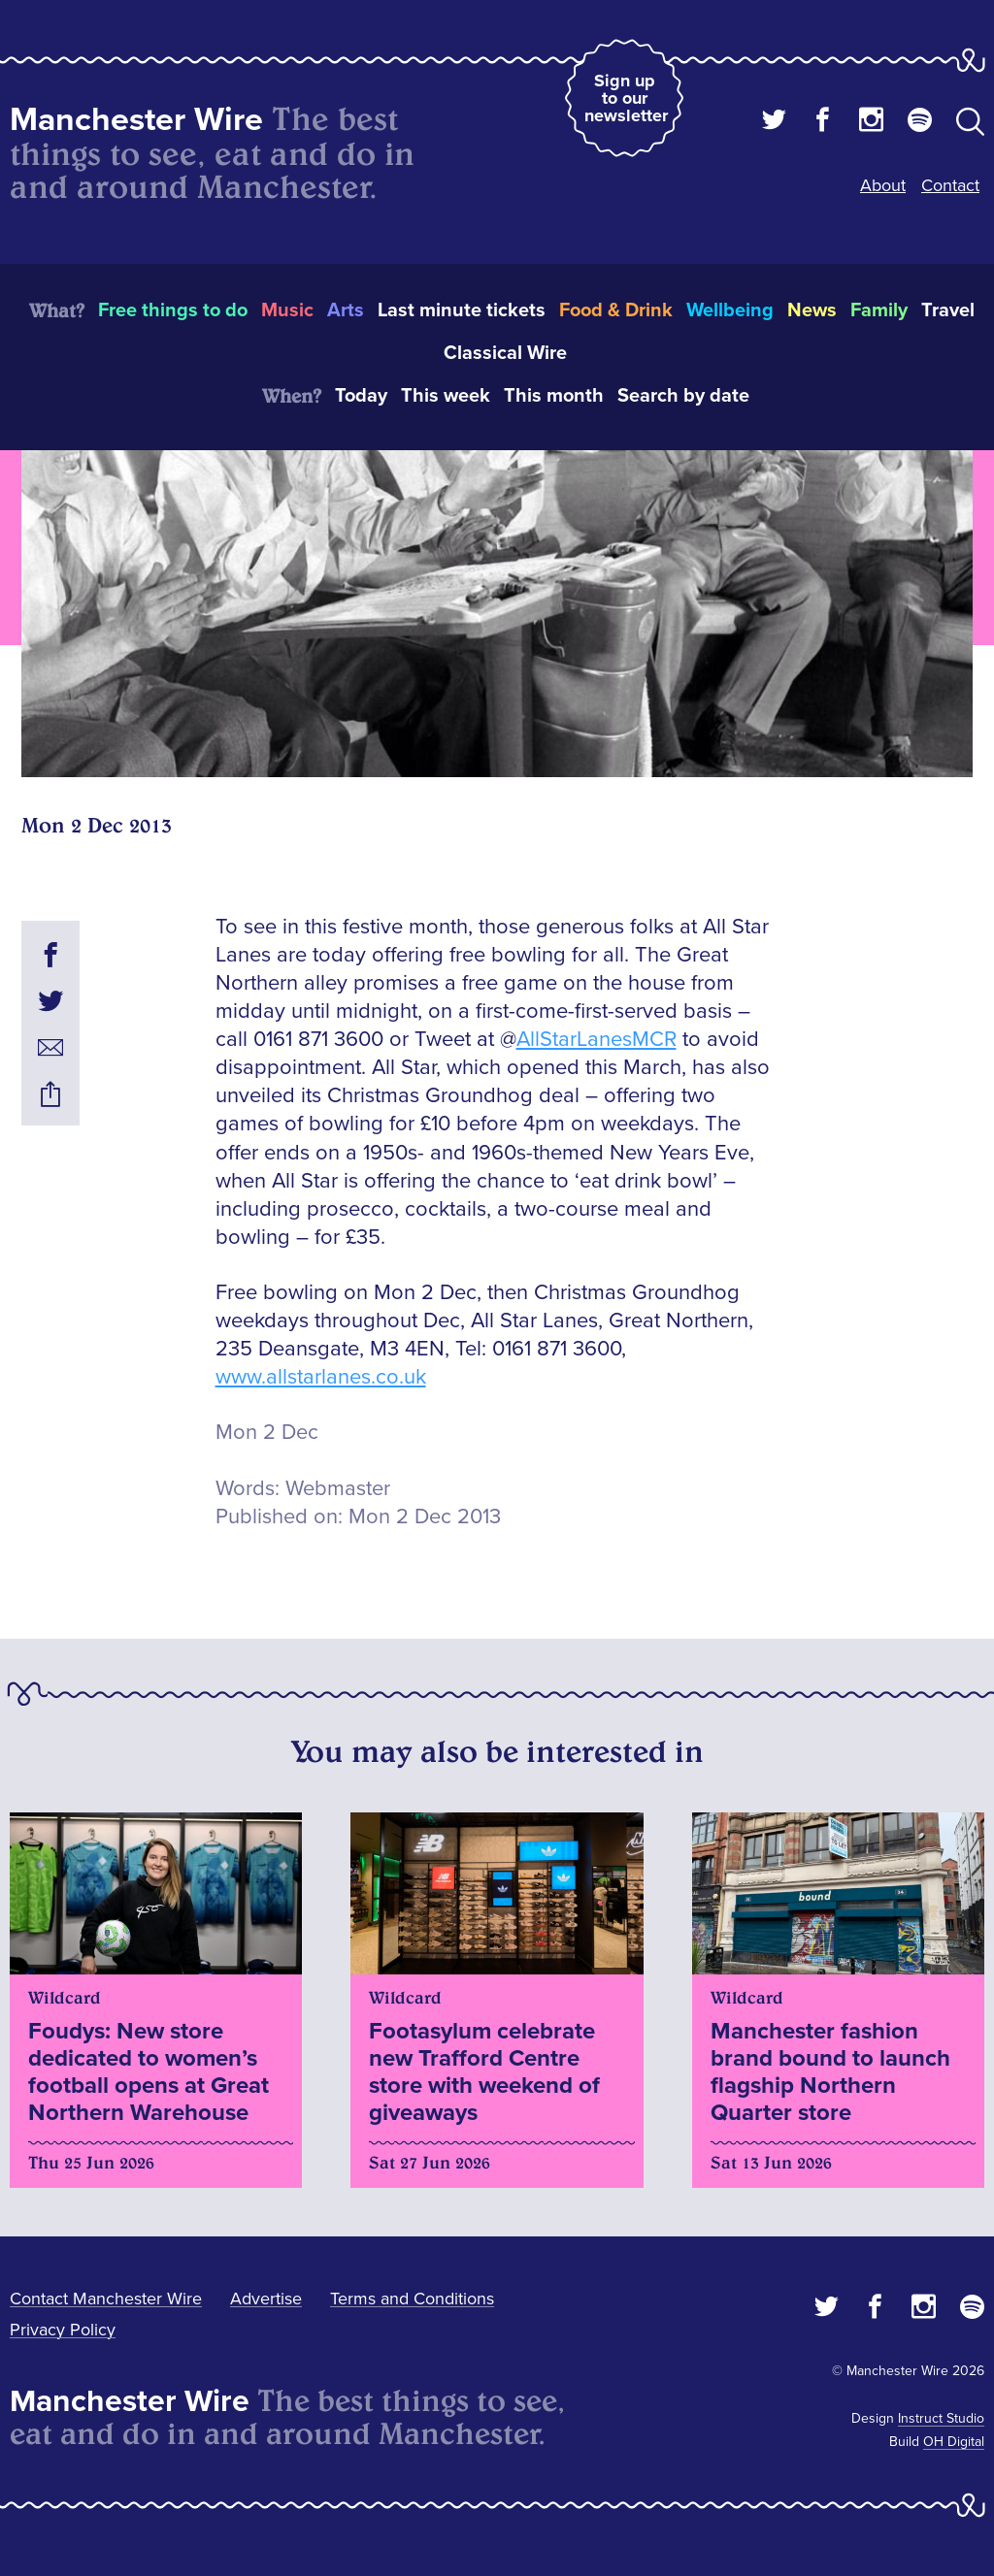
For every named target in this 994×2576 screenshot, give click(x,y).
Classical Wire (505, 353)
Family (879, 310)
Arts (345, 310)
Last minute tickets (462, 310)
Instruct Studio (941, 2418)
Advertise (266, 2298)
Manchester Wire (136, 120)
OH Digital (953, 2441)
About (883, 185)
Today (361, 396)
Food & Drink (616, 310)
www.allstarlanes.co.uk (320, 1377)
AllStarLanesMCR (596, 1040)
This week (445, 396)
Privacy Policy (63, 2329)
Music (287, 310)
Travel (948, 310)
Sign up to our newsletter (626, 98)
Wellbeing (730, 310)
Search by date (683, 396)
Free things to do (173, 310)
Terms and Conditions (412, 2298)
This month (554, 396)
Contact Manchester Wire (106, 2298)
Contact (950, 185)
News (812, 310)
